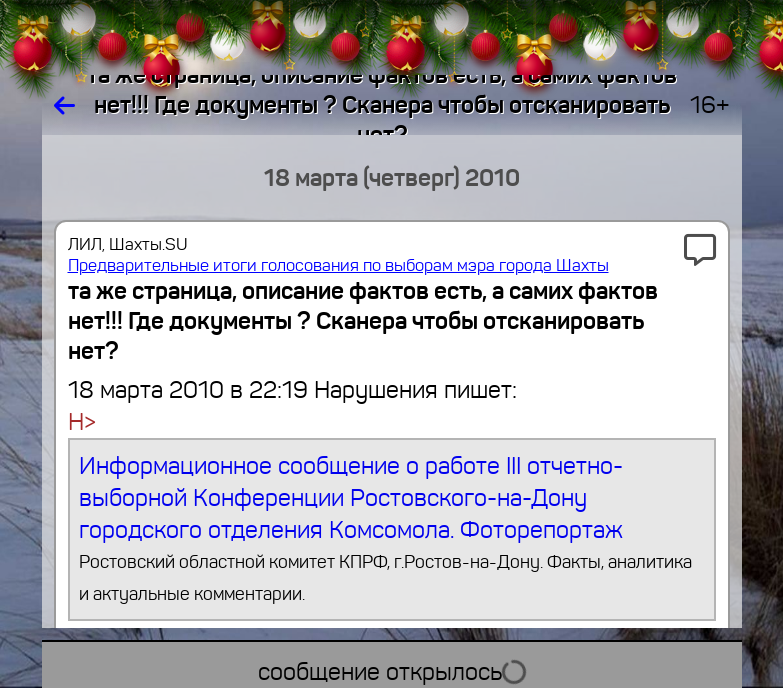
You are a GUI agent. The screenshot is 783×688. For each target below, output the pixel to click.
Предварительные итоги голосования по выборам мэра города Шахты (338, 265)
